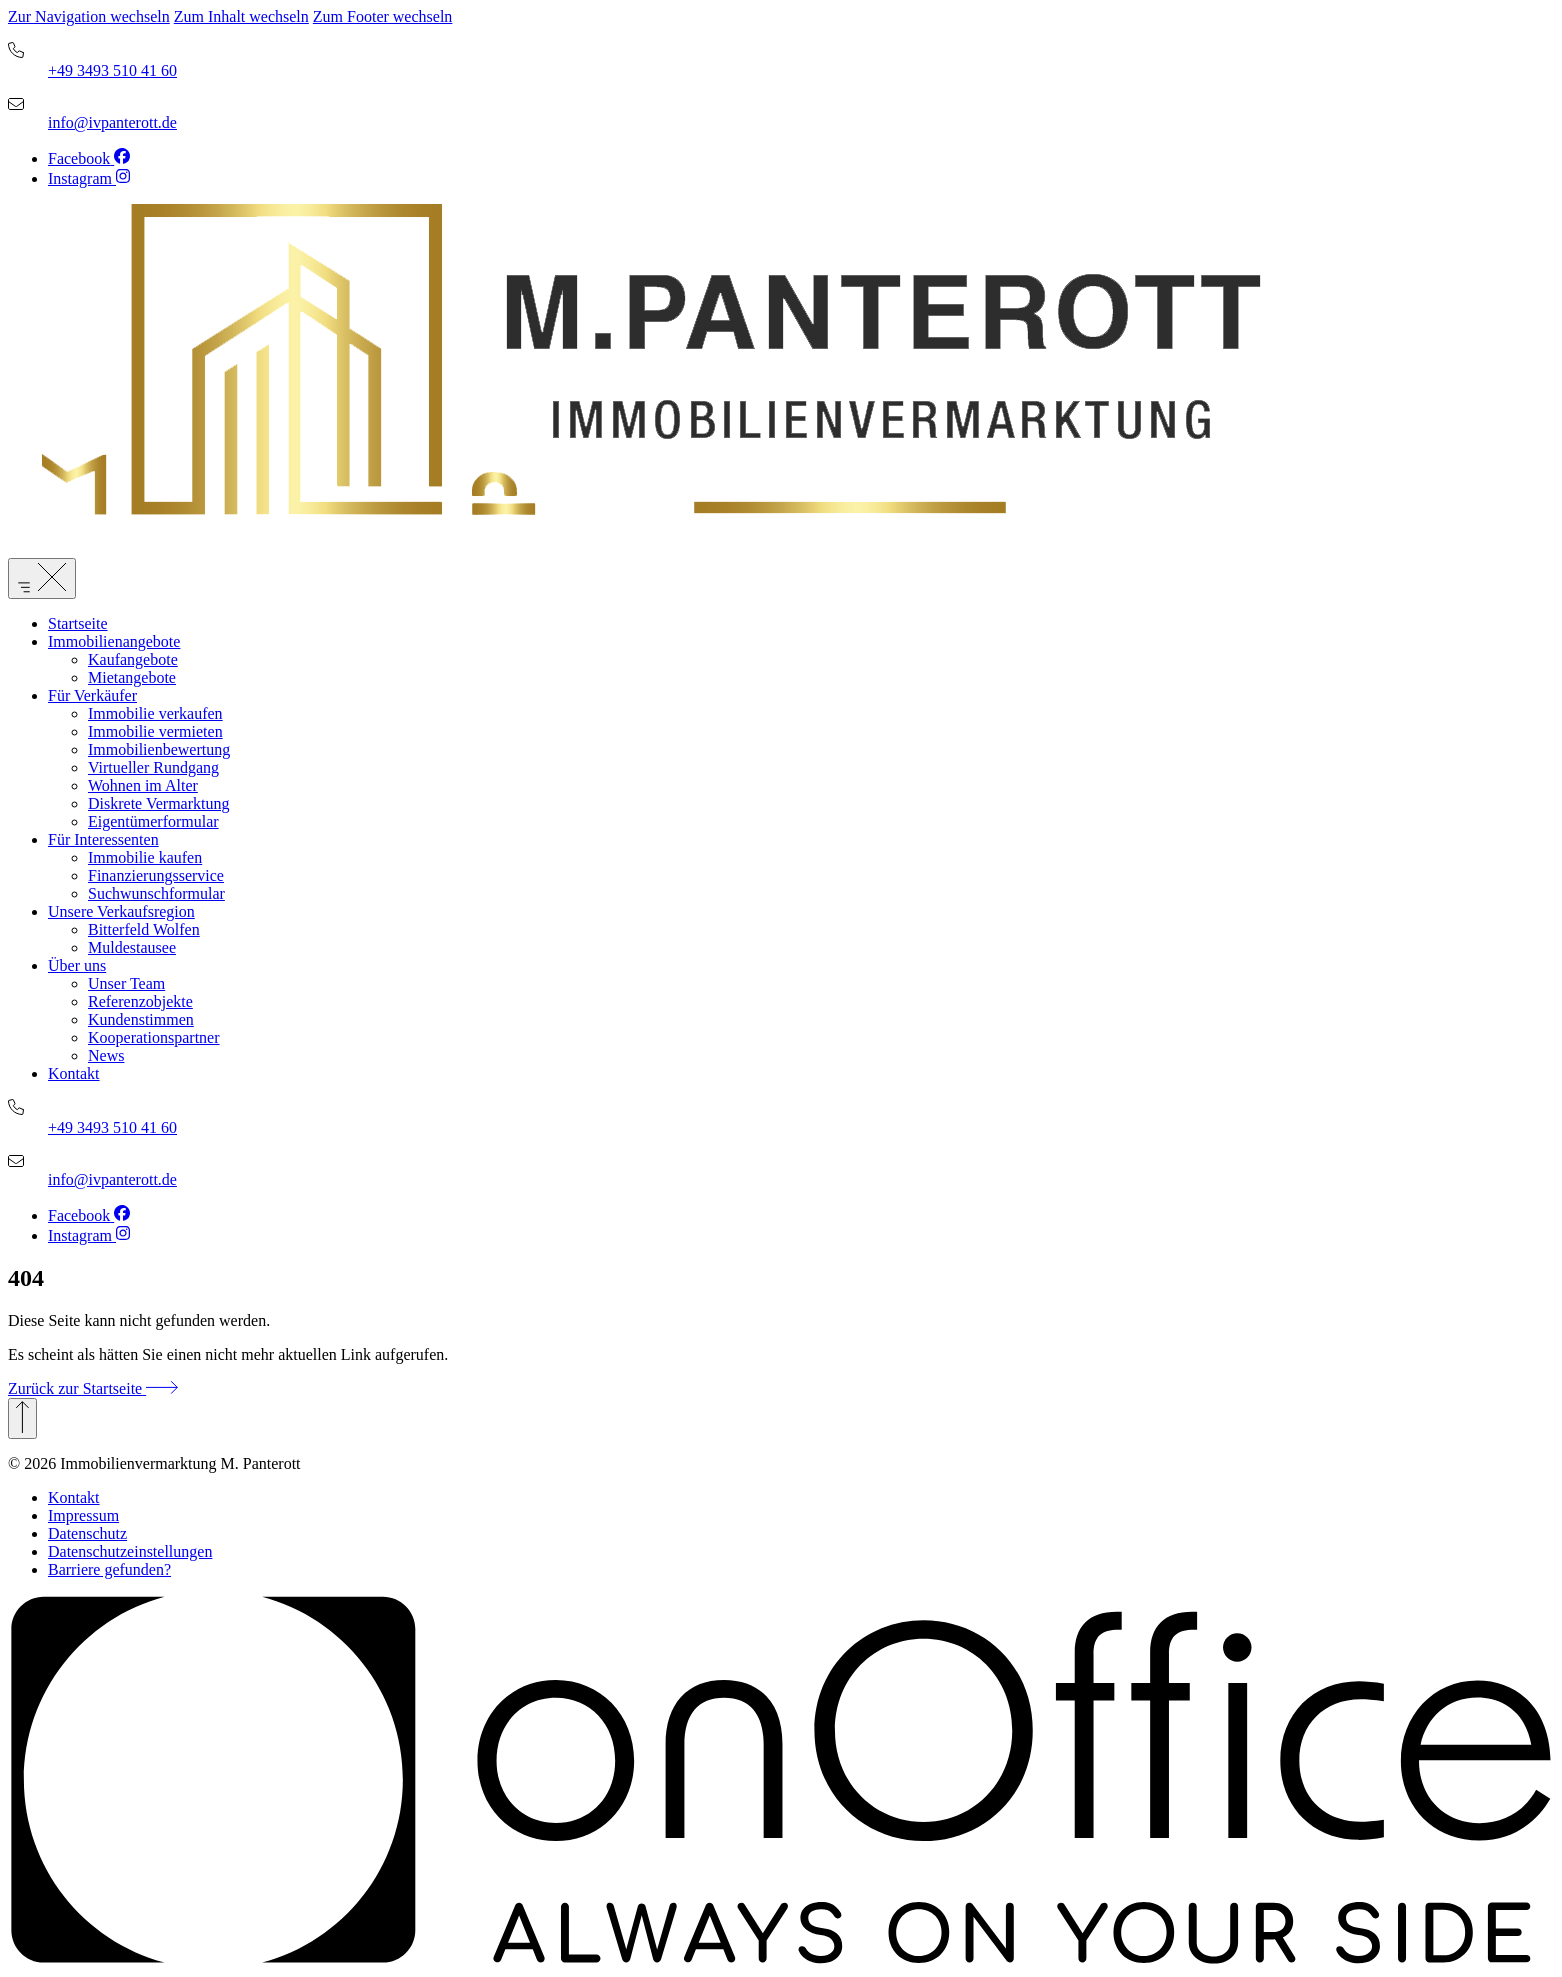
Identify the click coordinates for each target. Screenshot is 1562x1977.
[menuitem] (801, 624)
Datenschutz (87, 1533)
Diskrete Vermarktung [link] (158, 803)
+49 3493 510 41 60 (112, 70)
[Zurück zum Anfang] (22, 1418)
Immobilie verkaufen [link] (155, 713)
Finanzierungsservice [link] (156, 875)
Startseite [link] (78, 623)
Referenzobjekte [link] (140, 1001)
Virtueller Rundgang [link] (153, 767)
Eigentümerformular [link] (153, 821)
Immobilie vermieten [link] (155, 731)
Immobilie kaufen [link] (145, 857)
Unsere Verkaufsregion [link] (121, 911)
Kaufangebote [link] (133, 659)
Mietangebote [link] (132, 677)
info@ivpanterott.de (112, 122)
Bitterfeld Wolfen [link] (144, 929)
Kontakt (74, 1497)
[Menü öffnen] (42, 578)
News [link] (106, 1055)
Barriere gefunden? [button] (109, 1569)
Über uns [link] (77, 965)
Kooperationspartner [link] (154, 1037)
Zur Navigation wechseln (89, 16)
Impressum (83, 1515)
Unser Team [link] (126, 983)
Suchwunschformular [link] (156, 893)
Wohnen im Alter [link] (143, 785)
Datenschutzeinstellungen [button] (130, 1551)
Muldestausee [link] (132, 947)
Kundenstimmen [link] (141, 1019)
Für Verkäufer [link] (92, 695)
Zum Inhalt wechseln (241, 16)
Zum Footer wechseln (383, 16)
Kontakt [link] (74, 1073)
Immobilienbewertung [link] (159, 749)
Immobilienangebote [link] (114, 641)
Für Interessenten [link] (103, 839)
